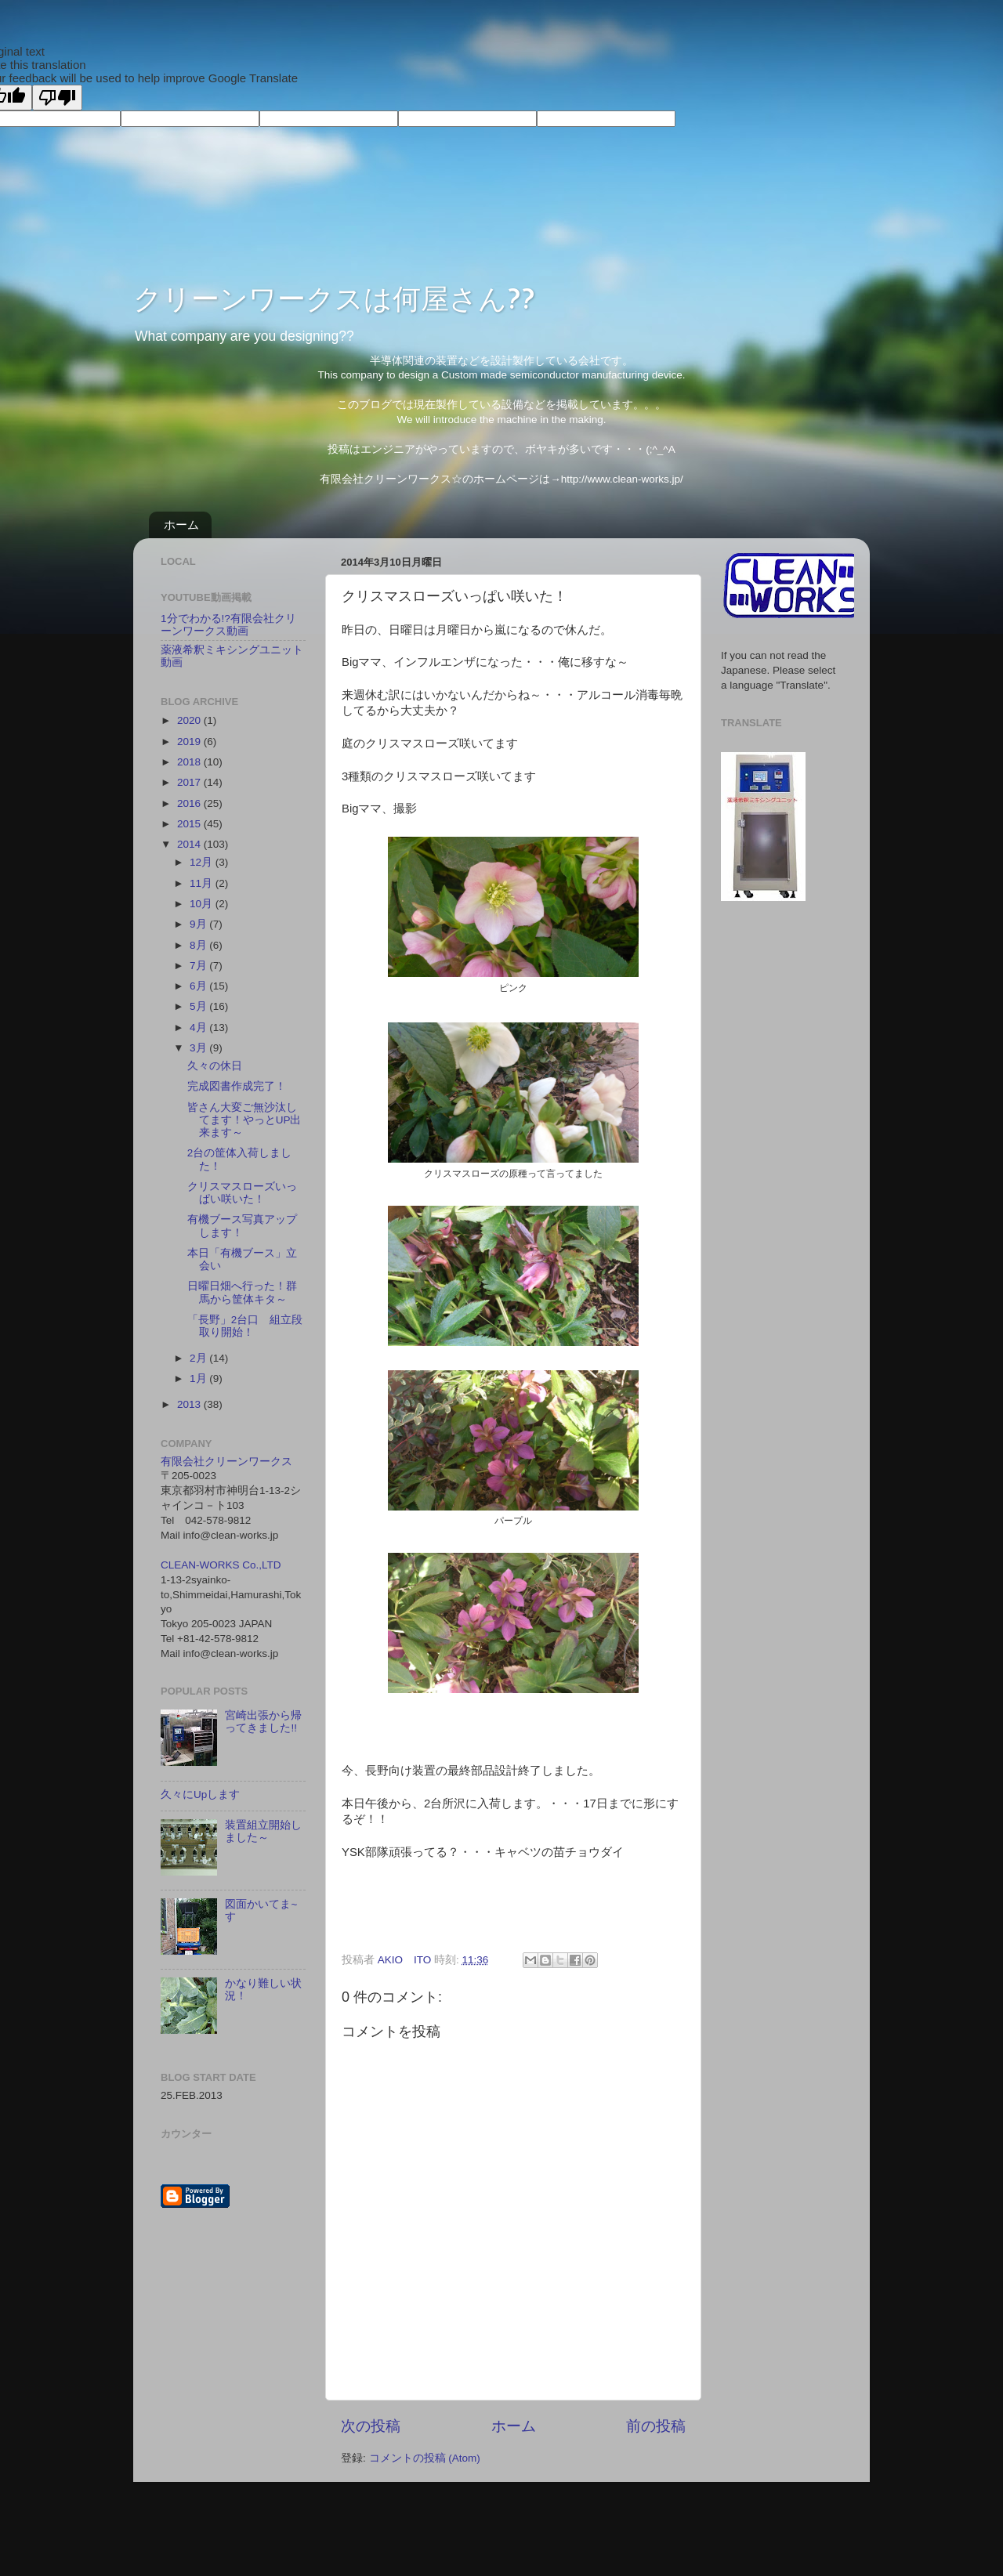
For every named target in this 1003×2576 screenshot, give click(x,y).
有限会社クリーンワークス (226, 1461)
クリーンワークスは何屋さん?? (334, 298)
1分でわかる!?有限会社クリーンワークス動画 (228, 625)
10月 (202, 904)
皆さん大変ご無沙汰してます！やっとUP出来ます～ (244, 1120)
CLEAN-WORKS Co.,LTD (221, 1565)
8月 (199, 945)
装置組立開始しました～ (263, 1831)
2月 (199, 1358)
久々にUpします (200, 1794)
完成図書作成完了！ (236, 1086)
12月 (202, 862)
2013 (190, 1404)
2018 (190, 762)
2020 (190, 720)
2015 (190, 824)
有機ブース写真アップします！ (242, 1226)
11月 (202, 883)
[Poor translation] (57, 97)
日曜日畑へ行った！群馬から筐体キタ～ (242, 1292)
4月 (199, 1027)
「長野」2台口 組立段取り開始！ (245, 1326)
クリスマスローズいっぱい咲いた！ (242, 1193)
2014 (190, 844)
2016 (190, 803)
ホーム (181, 524)
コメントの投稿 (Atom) (424, 2458)
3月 (199, 1048)
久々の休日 (214, 1066)
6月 (199, 986)
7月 (199, 965)
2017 (190, 782)
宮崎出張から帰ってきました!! (263, 1721)
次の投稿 (370, 2426)
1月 (199, 1378)
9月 (199, 924)
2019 (190, 741)
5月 (199, 1006)
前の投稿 (656, 2426)
